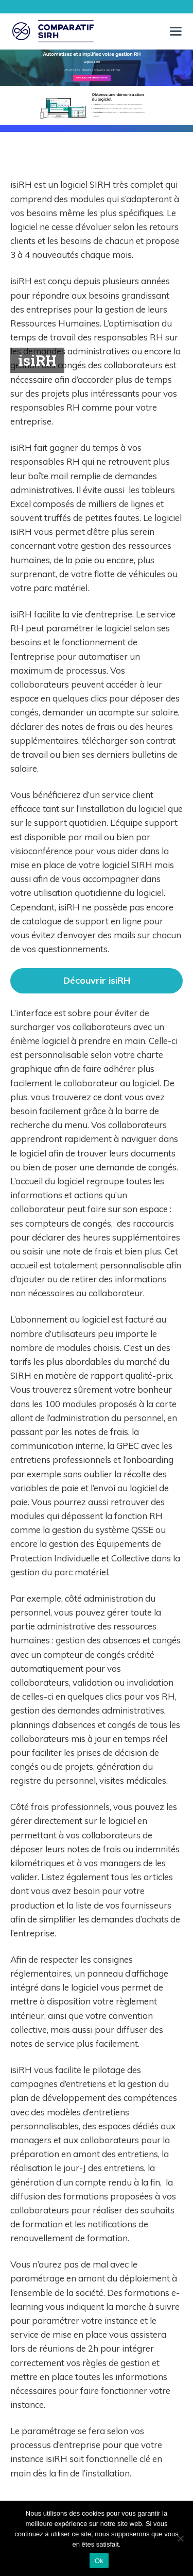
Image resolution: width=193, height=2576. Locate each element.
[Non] (180, 2538)
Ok (99, 2561)
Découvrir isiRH (96, 980)
